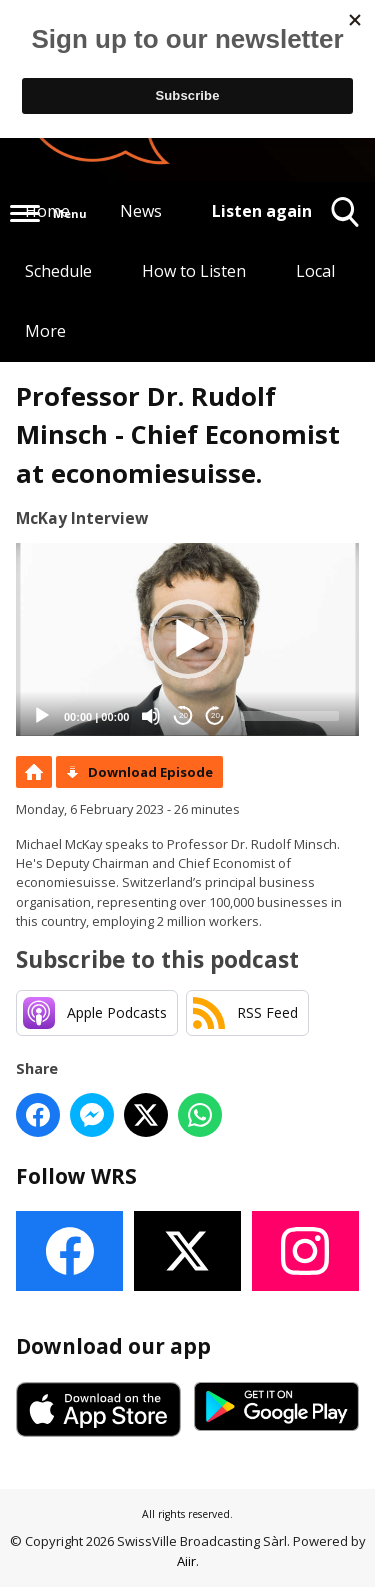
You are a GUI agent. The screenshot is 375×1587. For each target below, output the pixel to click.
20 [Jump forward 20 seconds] (215, 715)
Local (315, 271)
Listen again (262, 211)
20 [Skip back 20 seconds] (183, 715)
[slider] (290, 716)
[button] (188, 639)
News (141, 211)
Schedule (58, 271)
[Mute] (151, 716)
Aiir (186, 1561)
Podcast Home (34, 772)
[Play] (42, 716)
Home (47, 211)
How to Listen (194, 271)
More (45, 331)
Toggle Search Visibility (345, 219)
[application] (187, 639)
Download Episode (150, 772)
